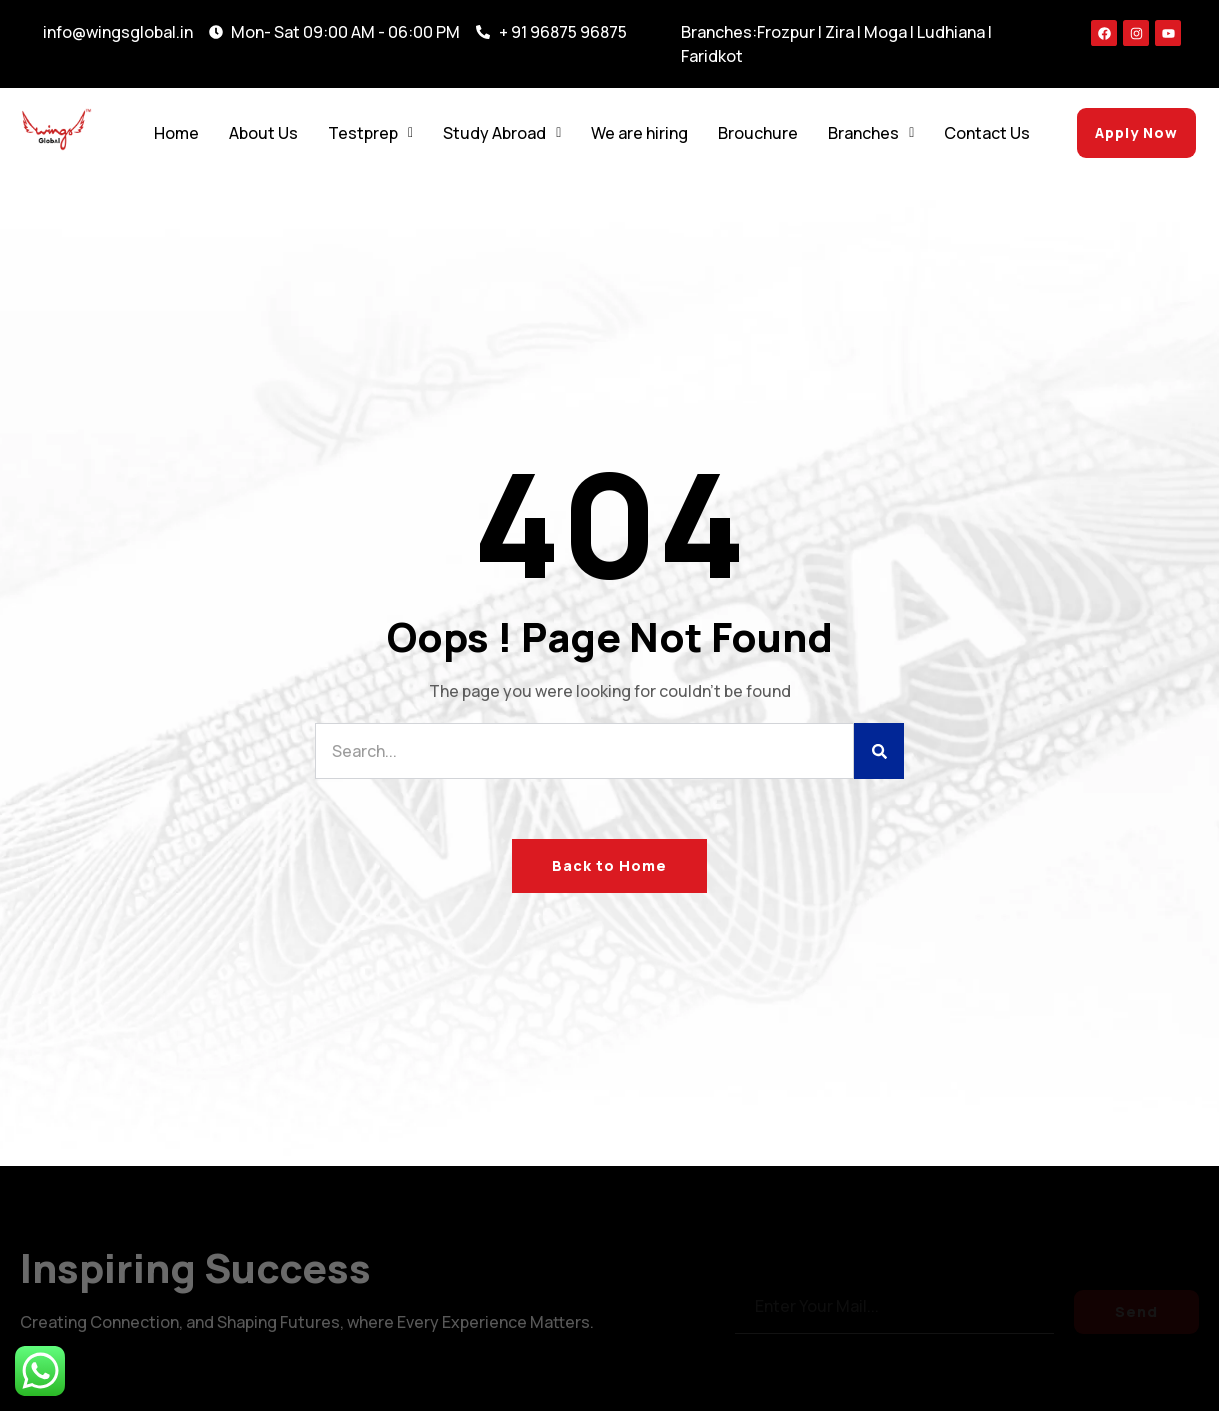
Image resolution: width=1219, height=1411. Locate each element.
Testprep (370, 133)
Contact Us (987, 133)
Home (176, 133)
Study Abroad (502, 133)
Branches (871, 133)
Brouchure (758, 133)
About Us (263, 133)
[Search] (879, 751)
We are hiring (639, 133)
